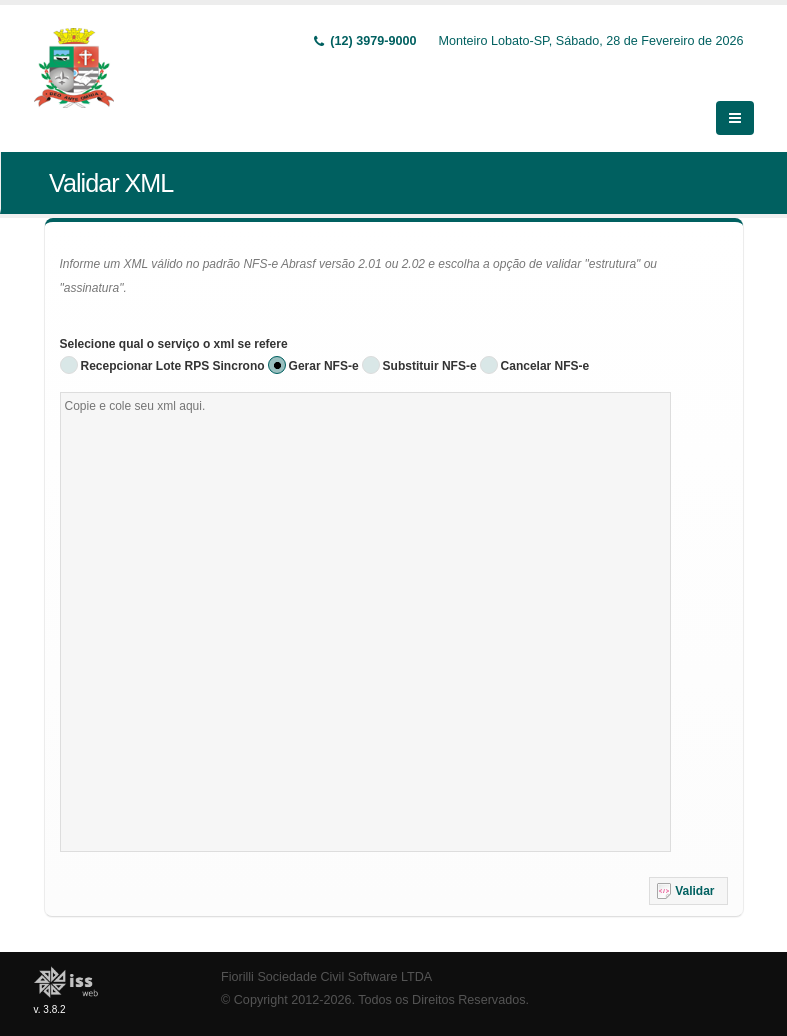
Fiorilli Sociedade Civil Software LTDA (326, 957)
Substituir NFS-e (430, 346)
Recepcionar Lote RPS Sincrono (173, 346)
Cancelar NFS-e (545, 346)
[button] (688, 871)
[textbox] (365, 602)
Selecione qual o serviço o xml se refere (174, 324)
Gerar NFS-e (324, 346)
